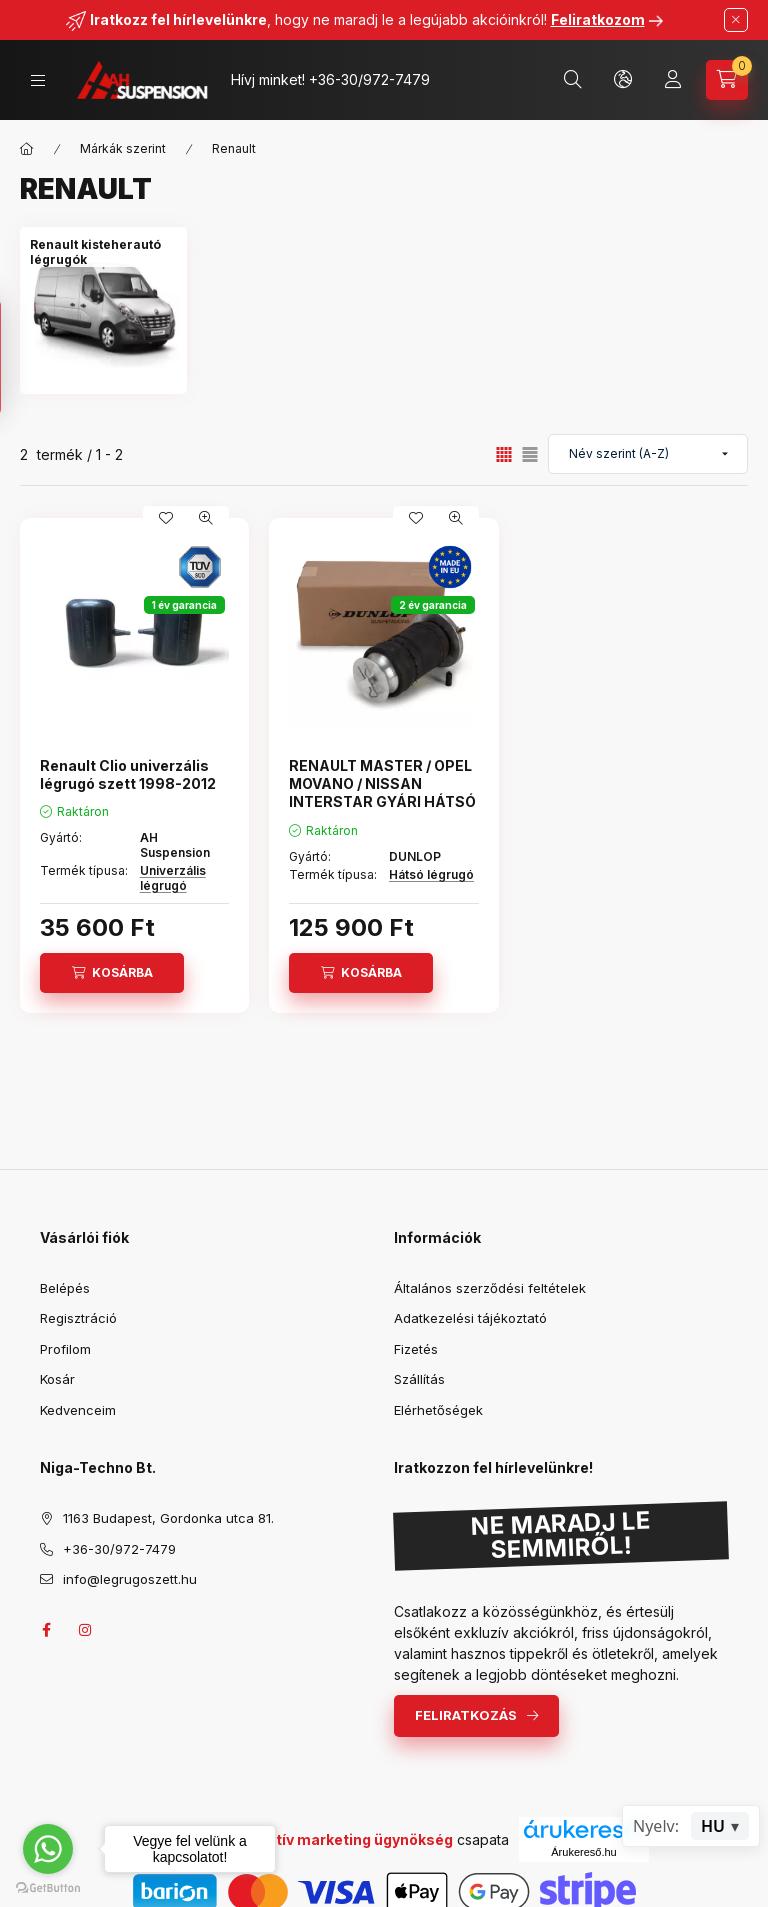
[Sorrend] (648, 454)
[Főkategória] (27, 149)
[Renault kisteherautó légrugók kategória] (103, 252)
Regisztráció (78, 1318)
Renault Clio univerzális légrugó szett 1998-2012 (128, 774)
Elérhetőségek (438, 1410)
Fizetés (416, 1349)
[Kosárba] (112, 973)
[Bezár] (736, 20)
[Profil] (673, 80)
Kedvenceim (78, 1410)
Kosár (57, 1379)
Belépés (65, 1288)
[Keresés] (573, 80)
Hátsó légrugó (431, 874)
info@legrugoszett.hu (130, 1579)
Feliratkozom (598, 19)
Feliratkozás (466, 1715)
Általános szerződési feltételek (490, 1288)
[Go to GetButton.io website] (48, 1887)
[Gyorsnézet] (206, 518)
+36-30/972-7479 (369, 79)
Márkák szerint (123, 148)
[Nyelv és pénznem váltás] (623, 80)
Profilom (65, 1349)
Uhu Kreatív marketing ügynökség (332, 1839)
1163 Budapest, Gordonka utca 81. (168, 1518)
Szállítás (419, 1379)
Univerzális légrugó (173, 877)
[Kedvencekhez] (166, 518)
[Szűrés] (20, 357)
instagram (86, 1630)
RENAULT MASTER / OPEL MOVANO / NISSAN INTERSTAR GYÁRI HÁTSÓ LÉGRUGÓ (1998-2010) (382, 793)
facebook (46, 1630)
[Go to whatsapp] (48, 1849)
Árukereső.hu (583, 1852)
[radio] (530, 454)
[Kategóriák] (38, 80)
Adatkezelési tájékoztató (470, 1318)
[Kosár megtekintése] (727, 80)
